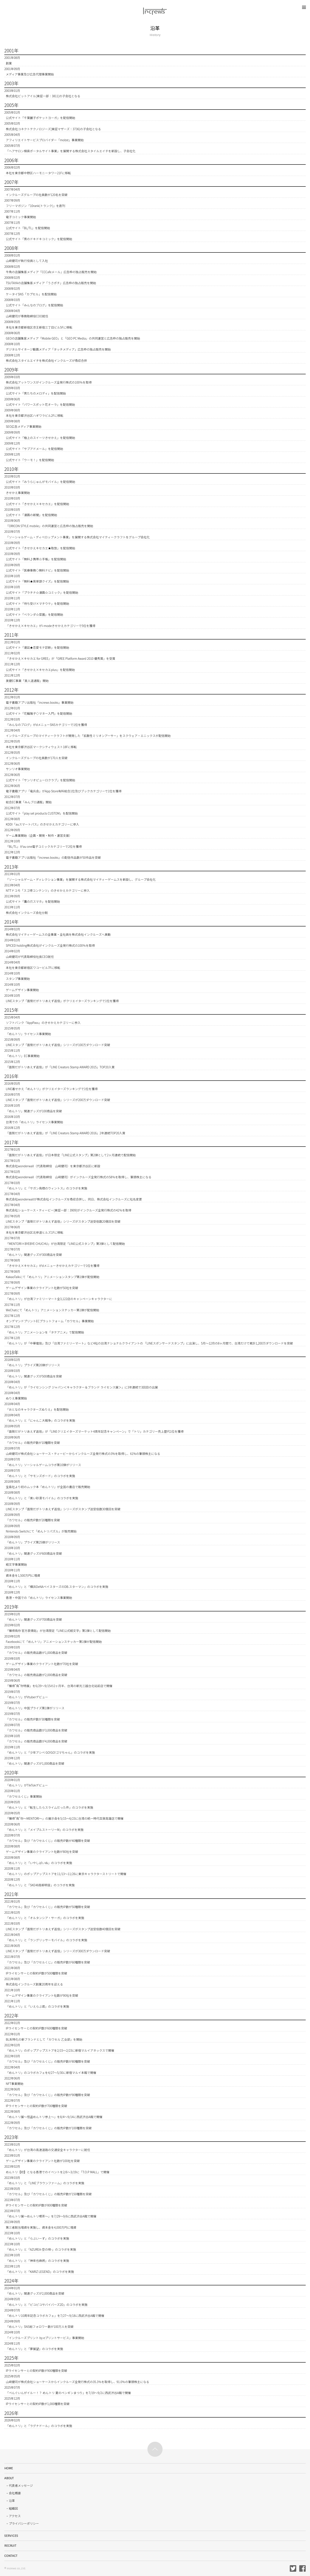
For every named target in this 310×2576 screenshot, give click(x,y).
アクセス (15, 2516)
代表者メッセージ (21, 2486)
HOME (8, 2468)
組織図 (13, 2508)
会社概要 (15, 2493)
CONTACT (10, 2556)
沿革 (12, 2501)
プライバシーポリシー (24, 2524)
